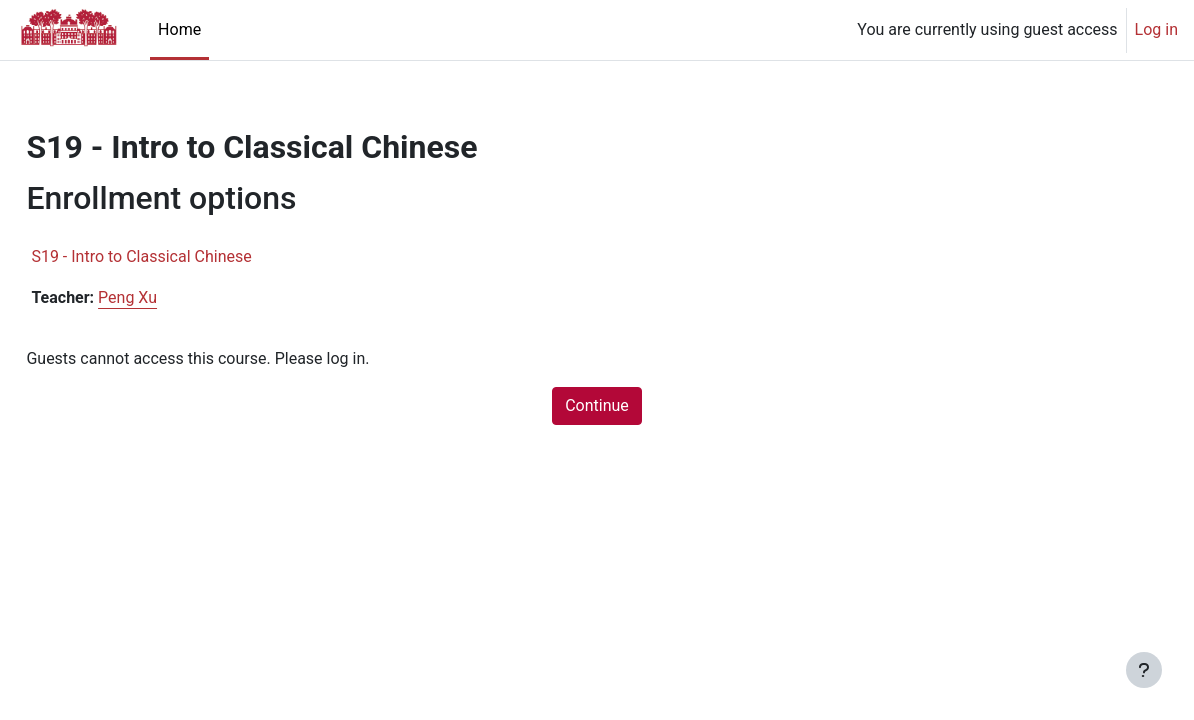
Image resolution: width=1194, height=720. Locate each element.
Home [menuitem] (179, 29)
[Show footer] (1144, 670)
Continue (597, 405)
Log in (1156, 29)
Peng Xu (172, 297)
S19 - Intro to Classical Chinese (186, 256)
